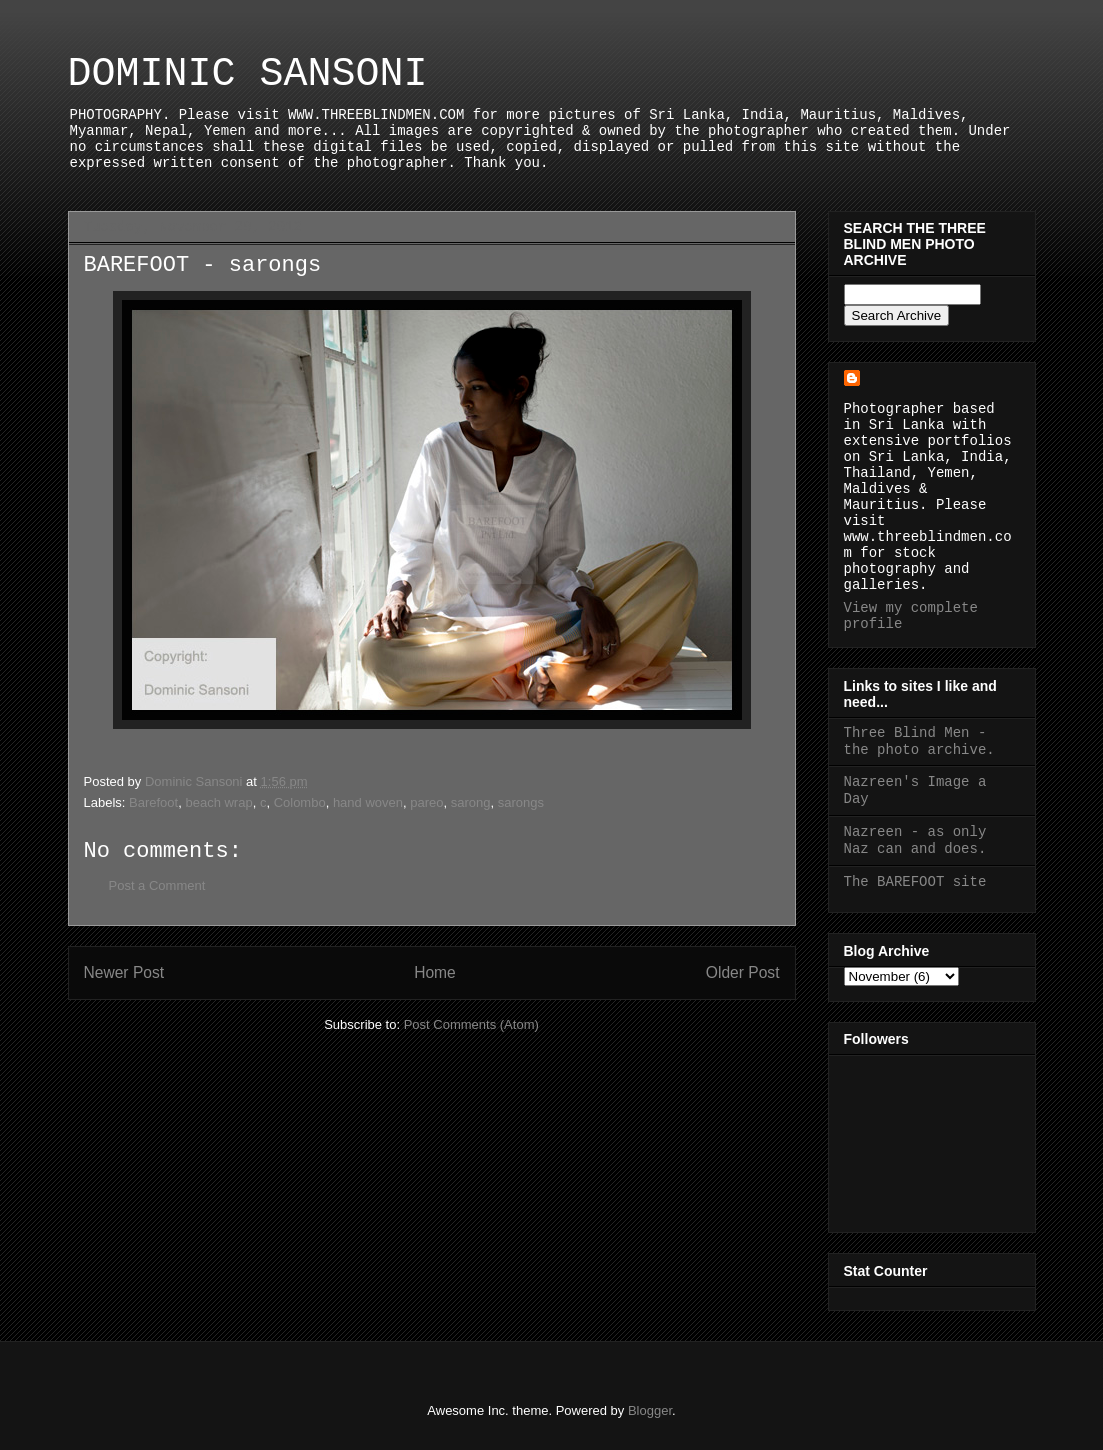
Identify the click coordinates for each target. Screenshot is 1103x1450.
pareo (426, 802)
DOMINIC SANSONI (248, 74)
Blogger (650, 1410)
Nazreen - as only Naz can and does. (915, 840)
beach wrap (218, 802)
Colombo (300, 802)
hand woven (368, 802)
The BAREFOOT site (915, 882)
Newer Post (124, 972)
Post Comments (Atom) (471, 1024)
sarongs (521, 802)
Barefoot (153, 802)
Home (435, 972)
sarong (471, 802)
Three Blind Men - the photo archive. (919, 741)
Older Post (743, 972)
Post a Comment (157, 885)
